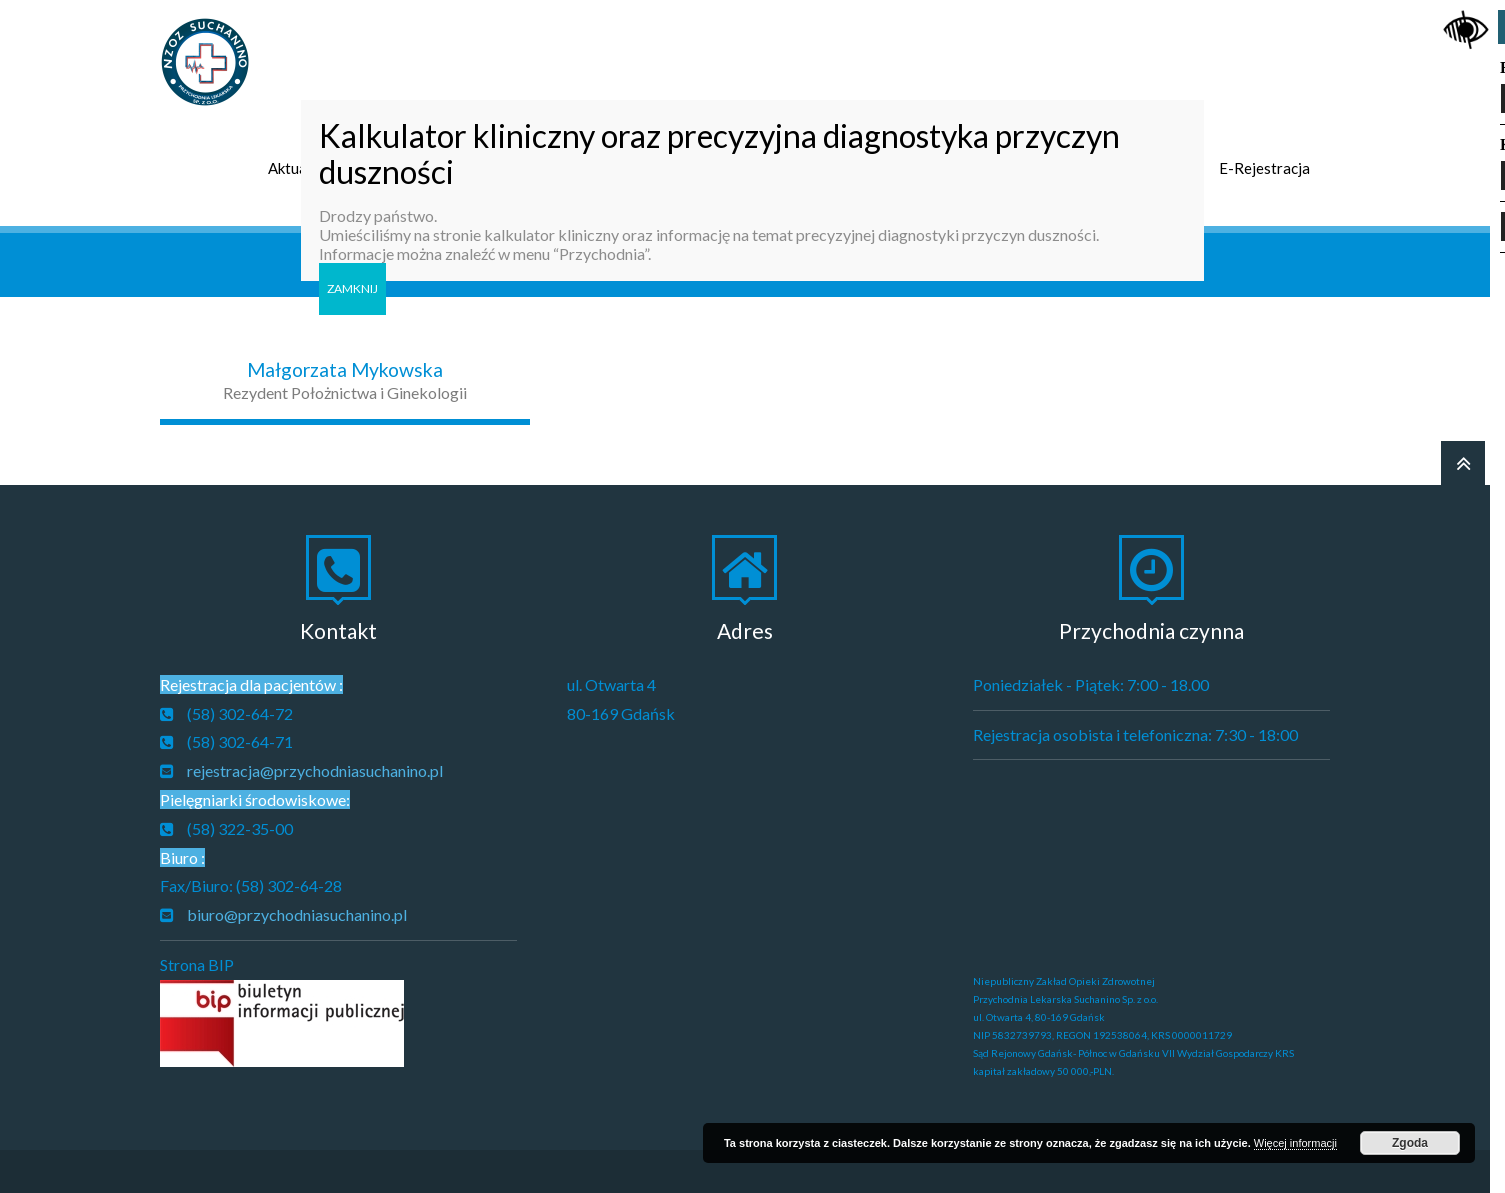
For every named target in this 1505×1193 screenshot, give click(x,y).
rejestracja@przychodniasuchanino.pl (315, 763)
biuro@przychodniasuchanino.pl (297, 907)
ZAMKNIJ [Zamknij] (352, 288)
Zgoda (1410, 1143)
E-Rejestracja (1264, 161)
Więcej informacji (1295, 1143)
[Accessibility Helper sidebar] (1466, 24)
